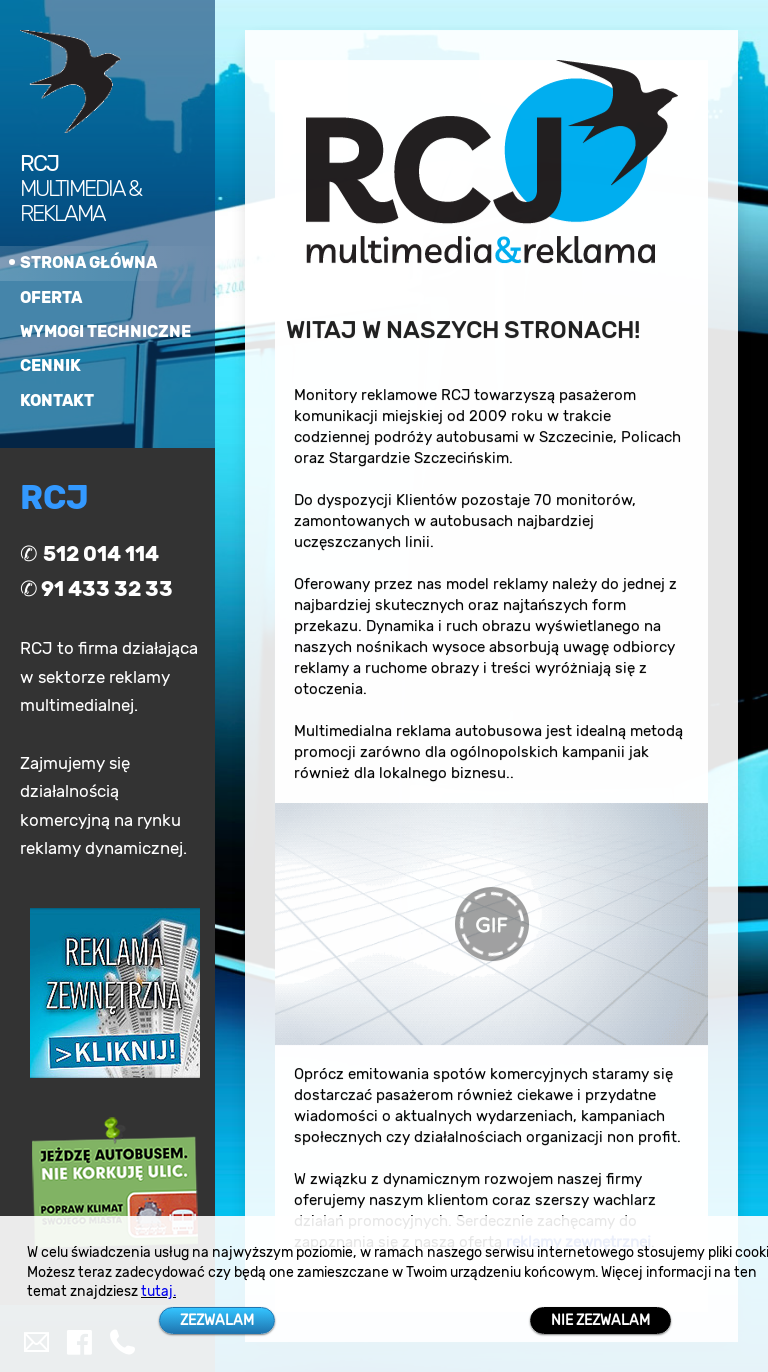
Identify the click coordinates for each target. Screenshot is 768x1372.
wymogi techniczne (105, 331)
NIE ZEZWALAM (600, 1320)
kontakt (57, 400)
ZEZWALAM (217, 1320)
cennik (50, 365)
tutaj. (158, 1291)
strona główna (88, 262)
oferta (51, 297)
